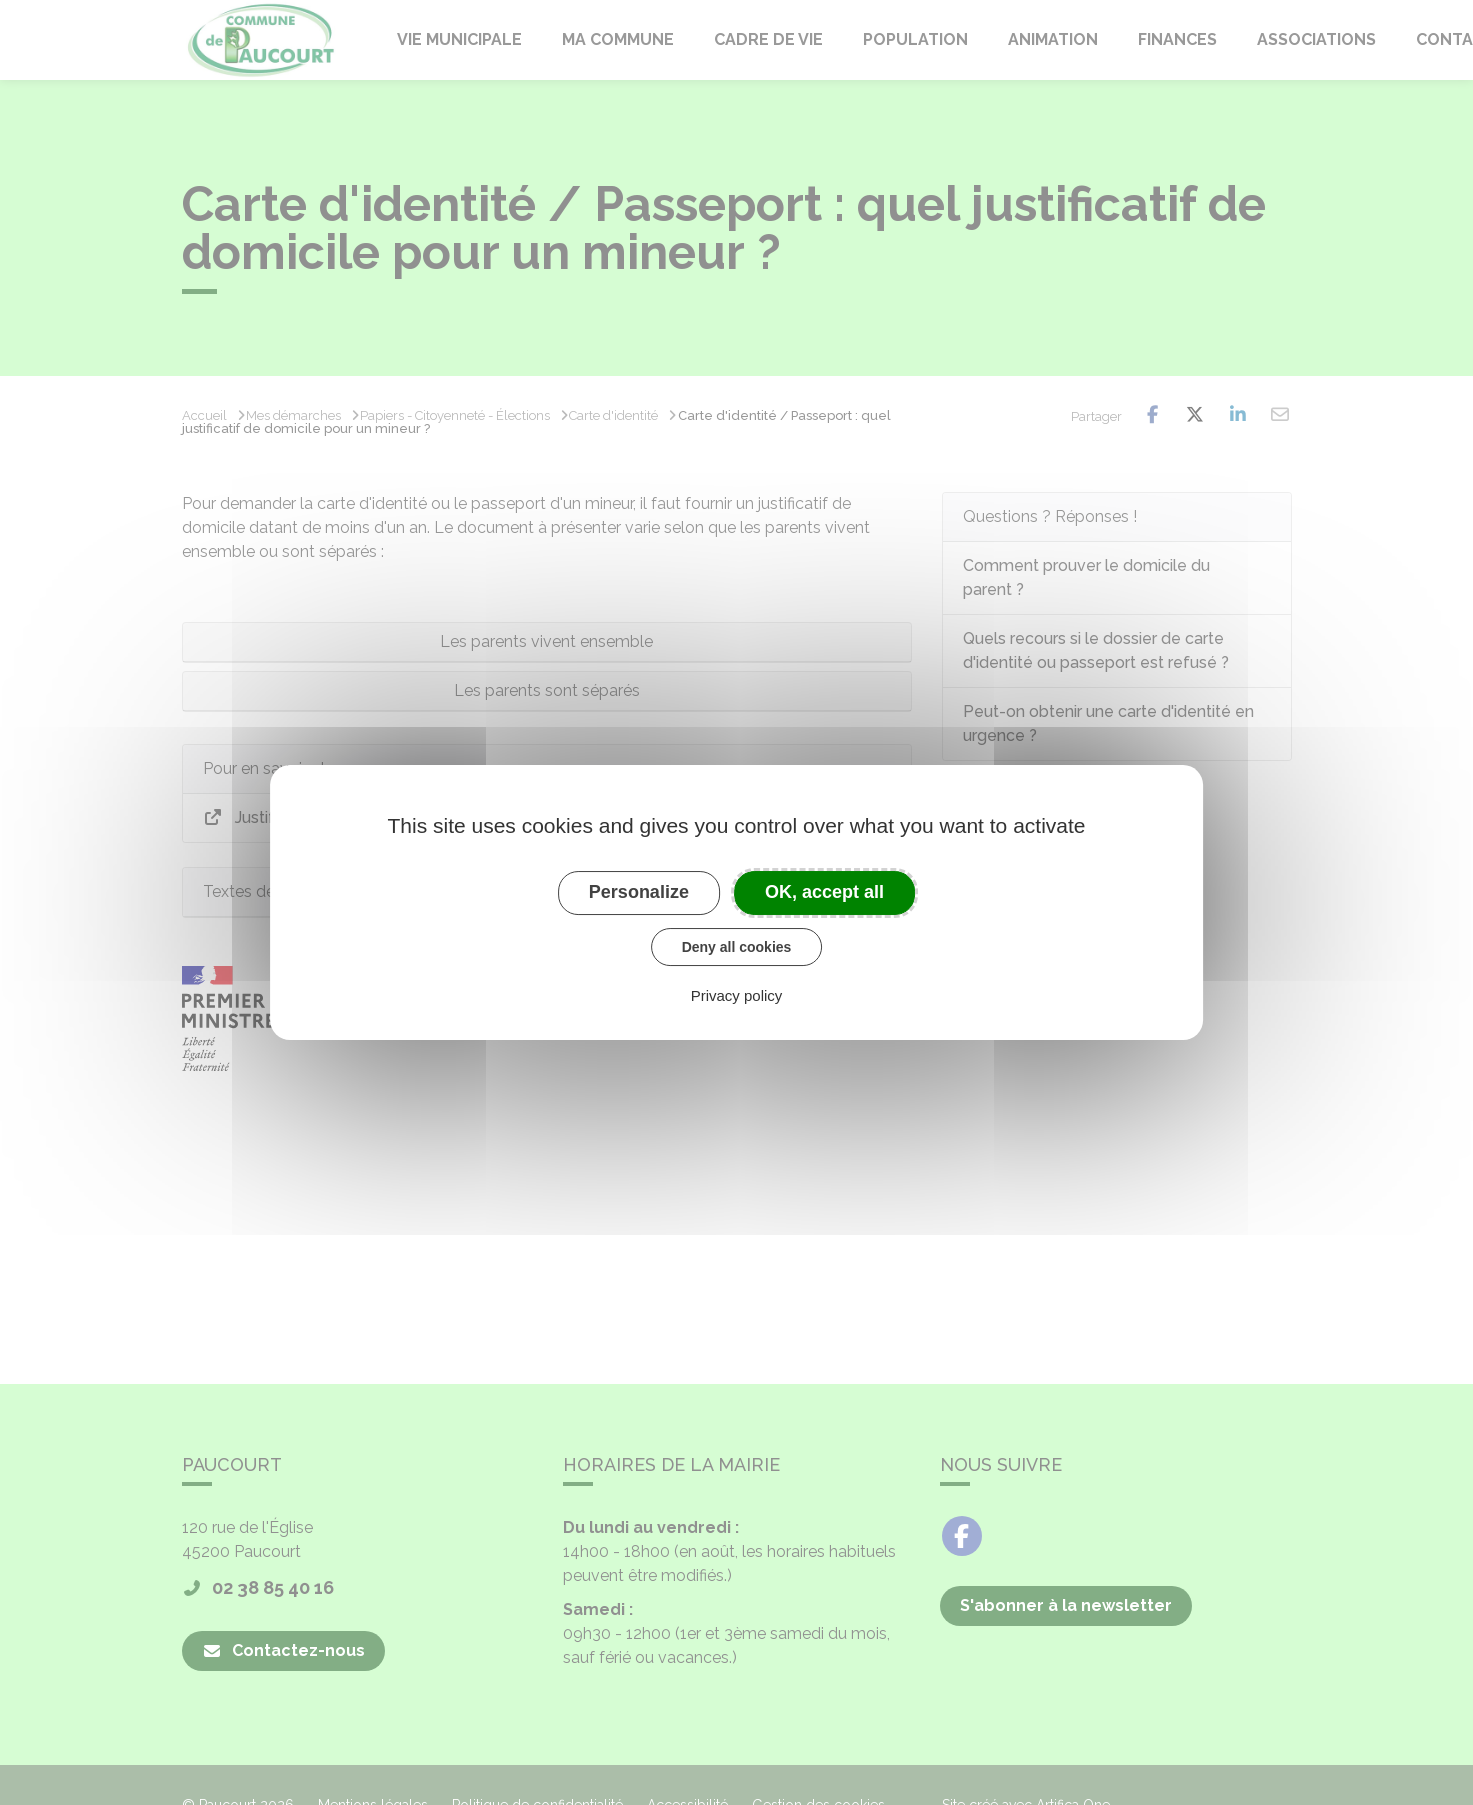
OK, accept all (824, 892)
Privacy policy (737, 995)
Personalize (639, 892)
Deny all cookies (737, 947)
